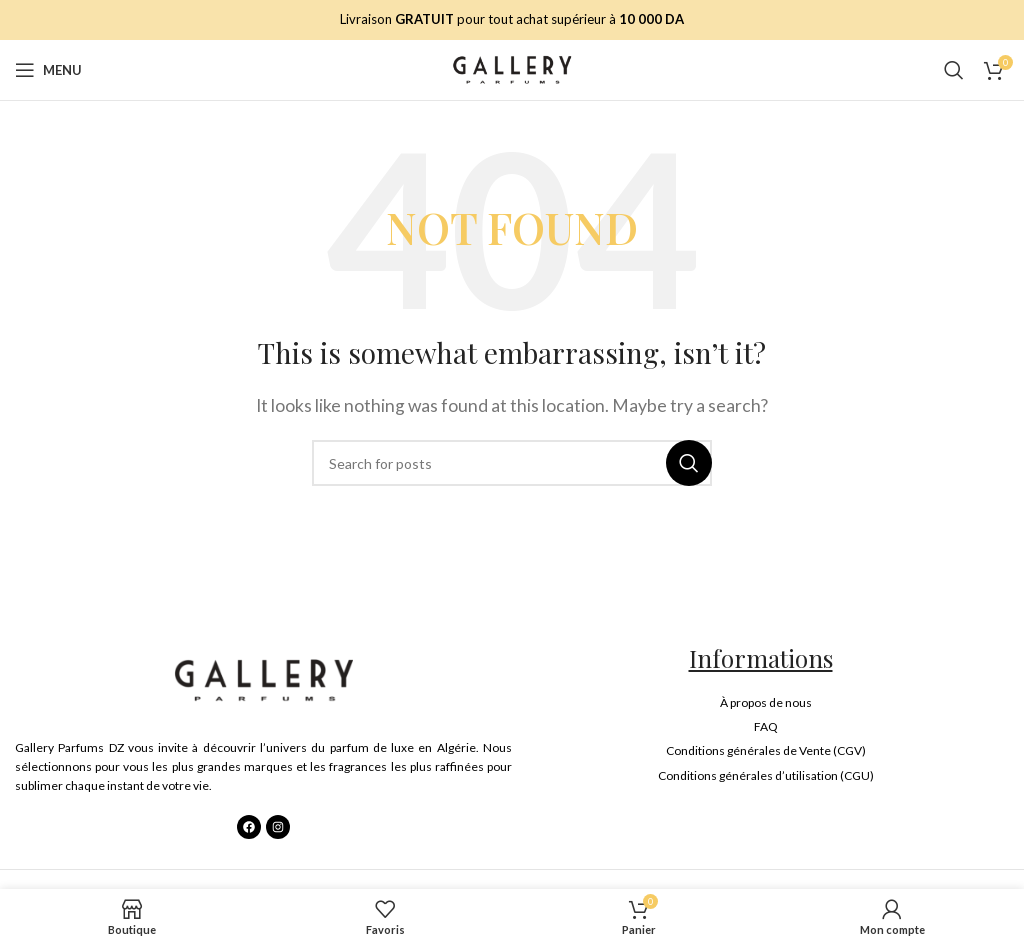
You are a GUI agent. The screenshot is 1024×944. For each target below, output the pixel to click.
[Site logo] (512, 67)
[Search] (954, 70)
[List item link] (760, 702)
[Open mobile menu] (48, 70)
